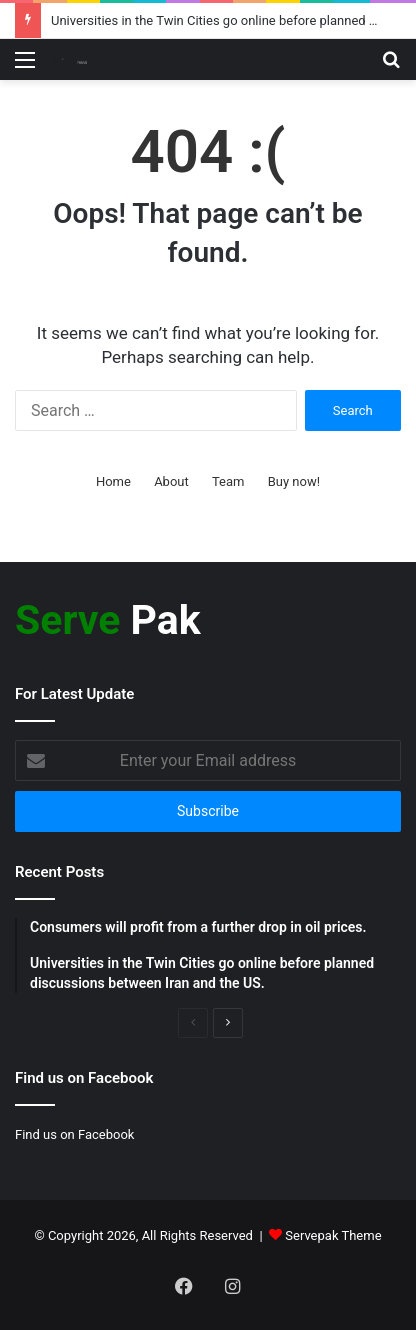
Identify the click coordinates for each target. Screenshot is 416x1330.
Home (113, 481)
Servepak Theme (333, 1235)
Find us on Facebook (74, 1134)
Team (228, 481)
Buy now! (294, 481)
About (171, 481)
